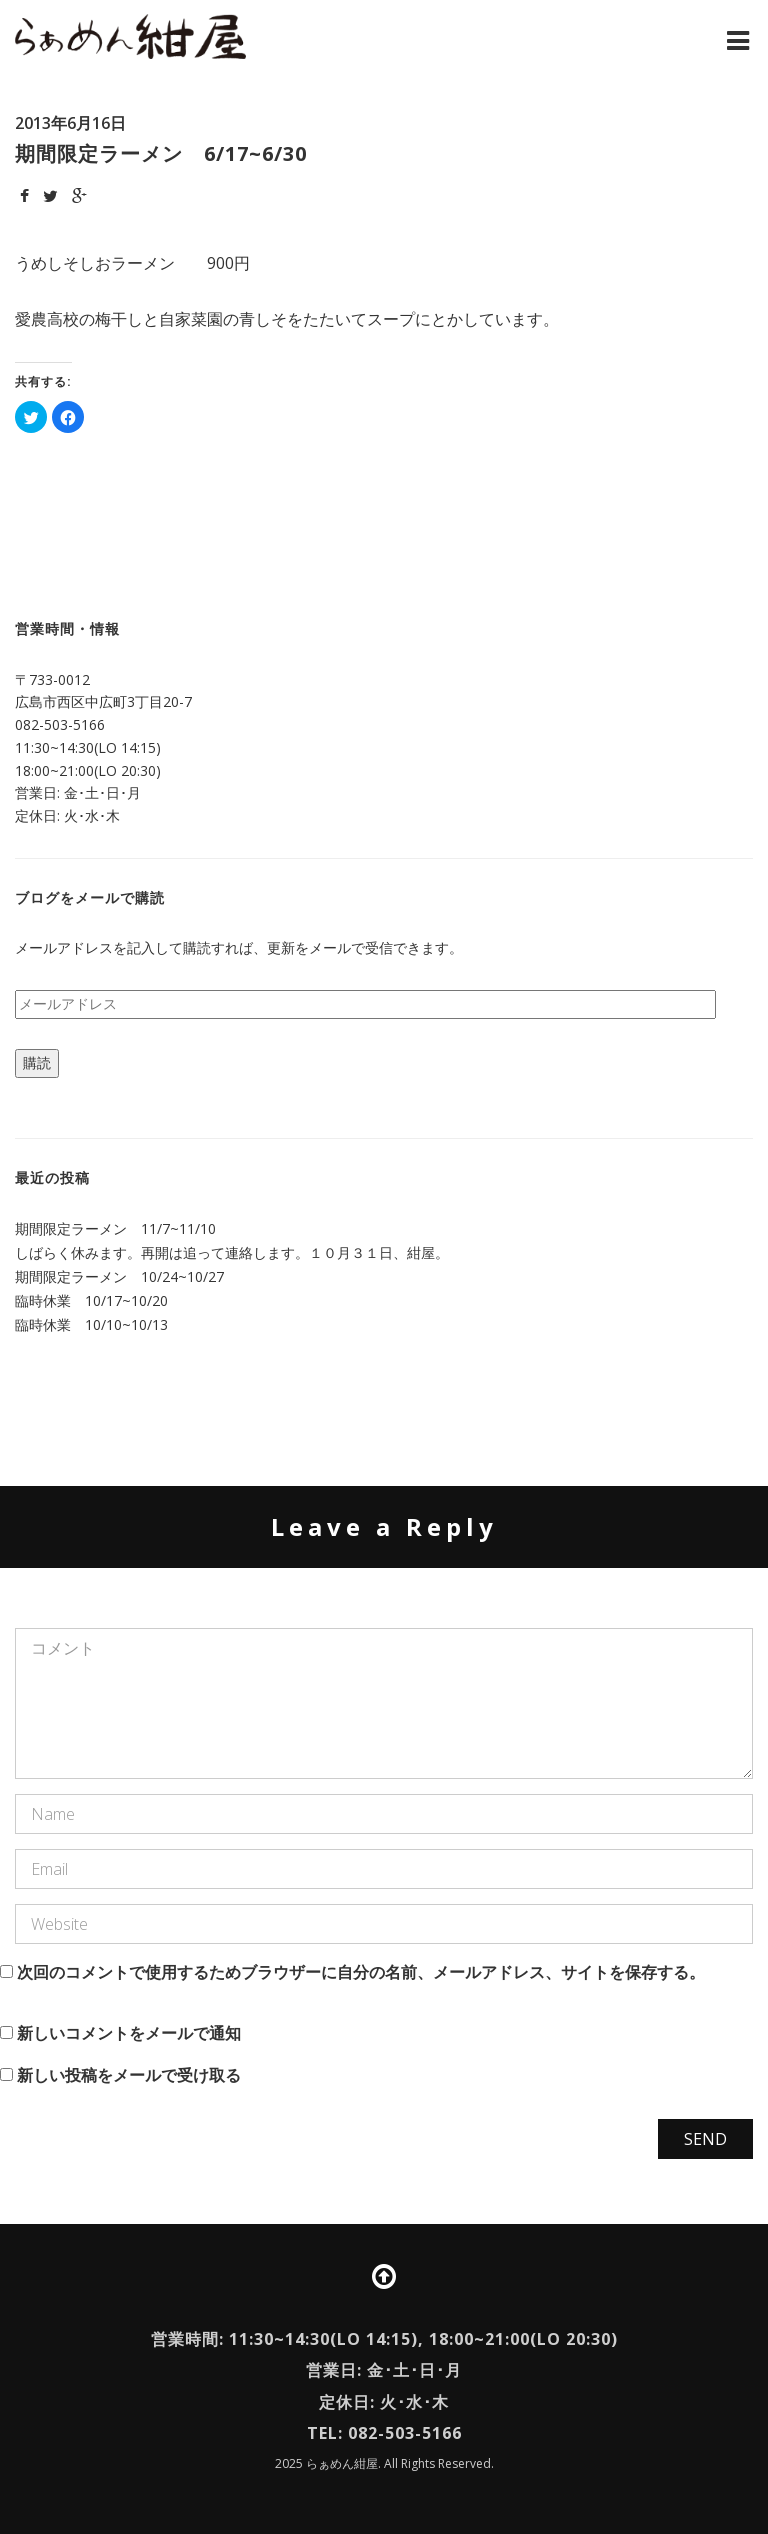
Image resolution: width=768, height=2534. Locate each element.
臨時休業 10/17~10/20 (91, 1300)
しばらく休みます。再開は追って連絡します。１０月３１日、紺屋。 (232, 1252)
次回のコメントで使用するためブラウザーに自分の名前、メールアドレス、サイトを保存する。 (361, 1972)
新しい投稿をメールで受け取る (129, 2075)
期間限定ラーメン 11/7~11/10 (115, 1228)
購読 (37, 1062)
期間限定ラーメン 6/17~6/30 (161, 153)
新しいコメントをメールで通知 (129, 2033)
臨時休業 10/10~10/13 (91, 1324)
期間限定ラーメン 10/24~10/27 (119, 1276)
